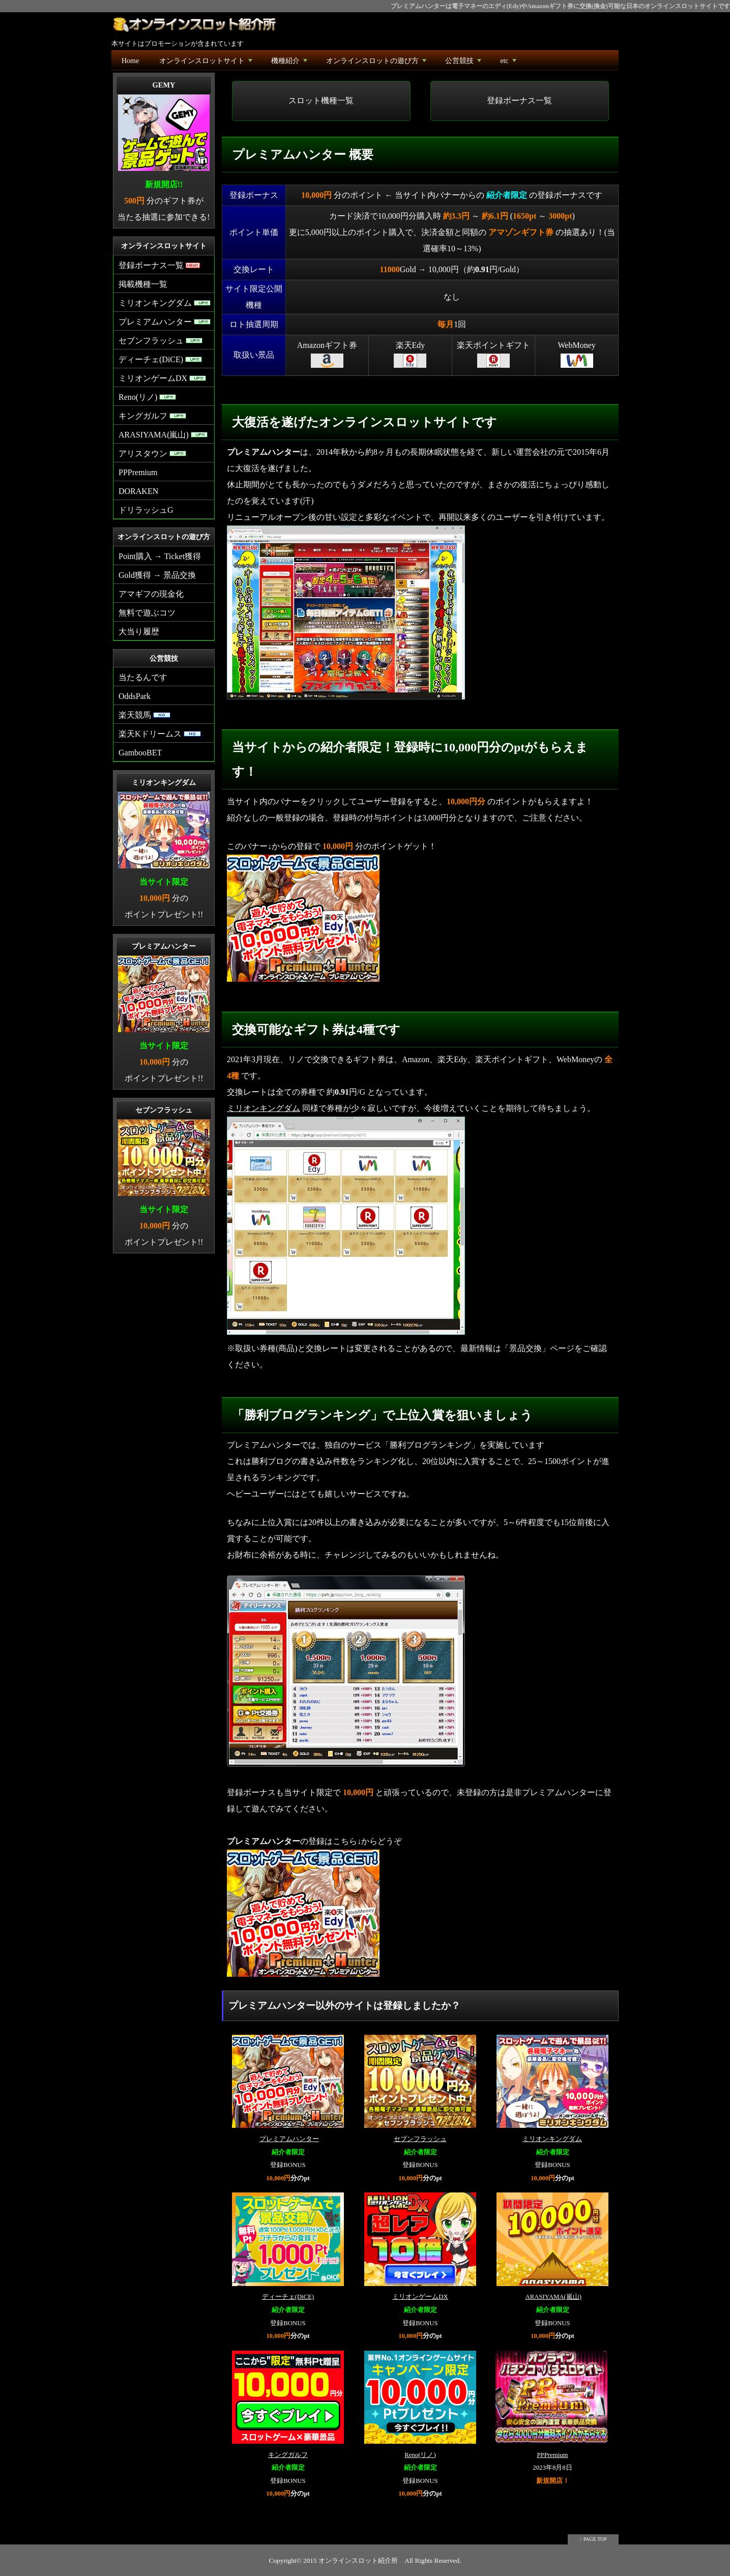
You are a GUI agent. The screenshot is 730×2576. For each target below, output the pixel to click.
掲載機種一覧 (143, 284)
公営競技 (464, 63)
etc (509, 63)
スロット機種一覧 (321, 100)
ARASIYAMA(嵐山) (553, 2296)
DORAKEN (138, 491)
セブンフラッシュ (420, 2139)
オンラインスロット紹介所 (358, 2560)
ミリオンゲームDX (420, 2296)
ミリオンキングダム (263, 1108)
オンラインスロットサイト (206, 63)
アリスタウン (152, 453)
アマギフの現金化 (151, 594)
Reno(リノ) (420, 2454)
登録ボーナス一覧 (519, 100)
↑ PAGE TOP (593, 2539)
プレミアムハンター (289, 2139)
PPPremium (552, 2454)
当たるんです (143, 677)
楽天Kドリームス (160, 733)
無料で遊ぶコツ (147, 612)
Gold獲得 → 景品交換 (157, 575)
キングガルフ (288, 2454)
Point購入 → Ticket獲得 (160, 556)
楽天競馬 (144, 715)
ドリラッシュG (146, 510)
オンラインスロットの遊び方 (377, 63)
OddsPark (135, 696)
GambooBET (140, 752)
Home (130, 61)
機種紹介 (290, 63)
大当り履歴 (139, 631)
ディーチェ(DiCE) (288, 2296)
